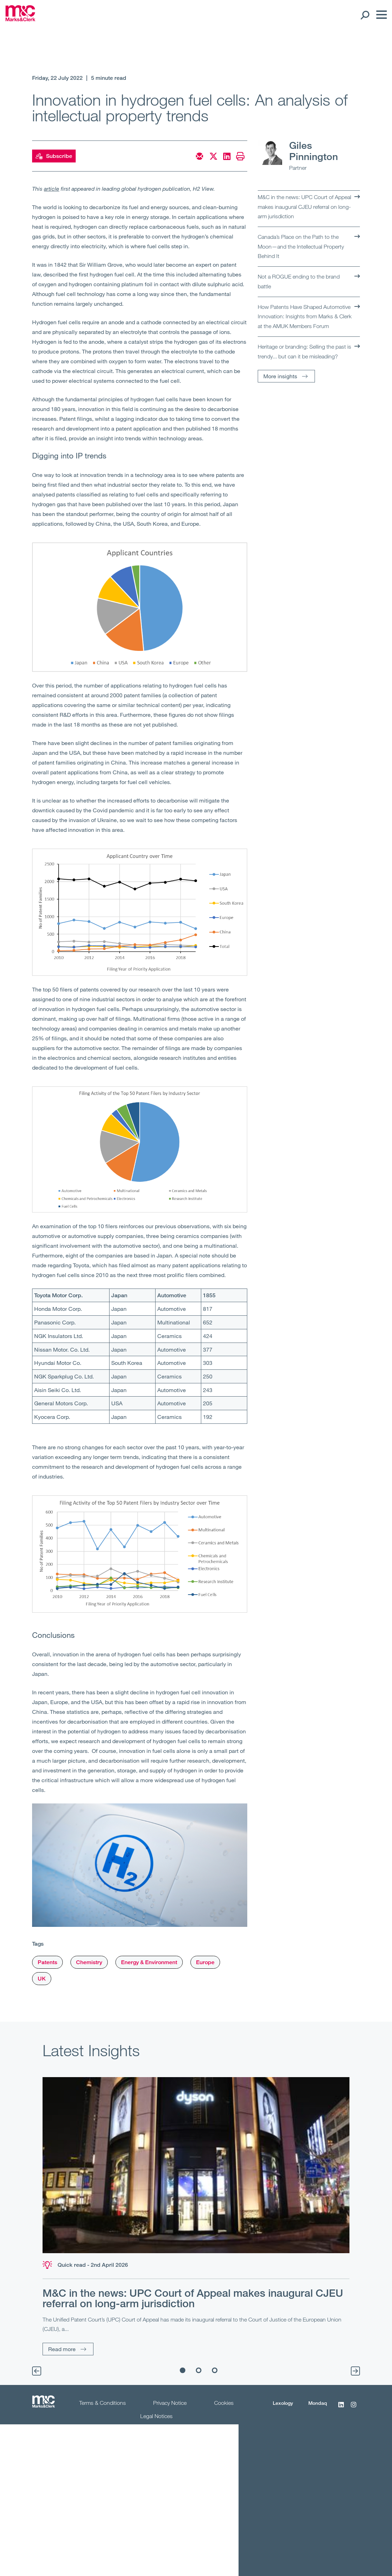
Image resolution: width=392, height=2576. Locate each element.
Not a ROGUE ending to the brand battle (299, 281)
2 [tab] (199, 2370)
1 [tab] (183, 2370)
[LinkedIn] (341, 2408)
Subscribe (54, 156)
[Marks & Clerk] (20, 19)
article (51, 188)
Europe (205, 1962)
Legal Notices (156, 2416)
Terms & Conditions (102, 2403)
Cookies (224, 2403)
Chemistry (89, 1962)
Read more (62, 2349)
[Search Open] (364, 15)
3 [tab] (215, 2370)
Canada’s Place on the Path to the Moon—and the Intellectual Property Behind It (301, 246)
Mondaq (317, 2403)
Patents (47, 1962)
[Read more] (196, 2165)
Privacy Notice (170, 2403)
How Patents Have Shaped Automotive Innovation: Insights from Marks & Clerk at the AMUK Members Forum (305, 316)
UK (42, 1978)
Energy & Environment (149, 1962)
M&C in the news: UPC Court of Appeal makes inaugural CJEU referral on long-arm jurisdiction (304, 206)
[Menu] (380, 15)
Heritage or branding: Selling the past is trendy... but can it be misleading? (304, 351)
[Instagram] (353, 2408)
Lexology (283, 2403)
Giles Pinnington (313, 150)
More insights (280, 376)
